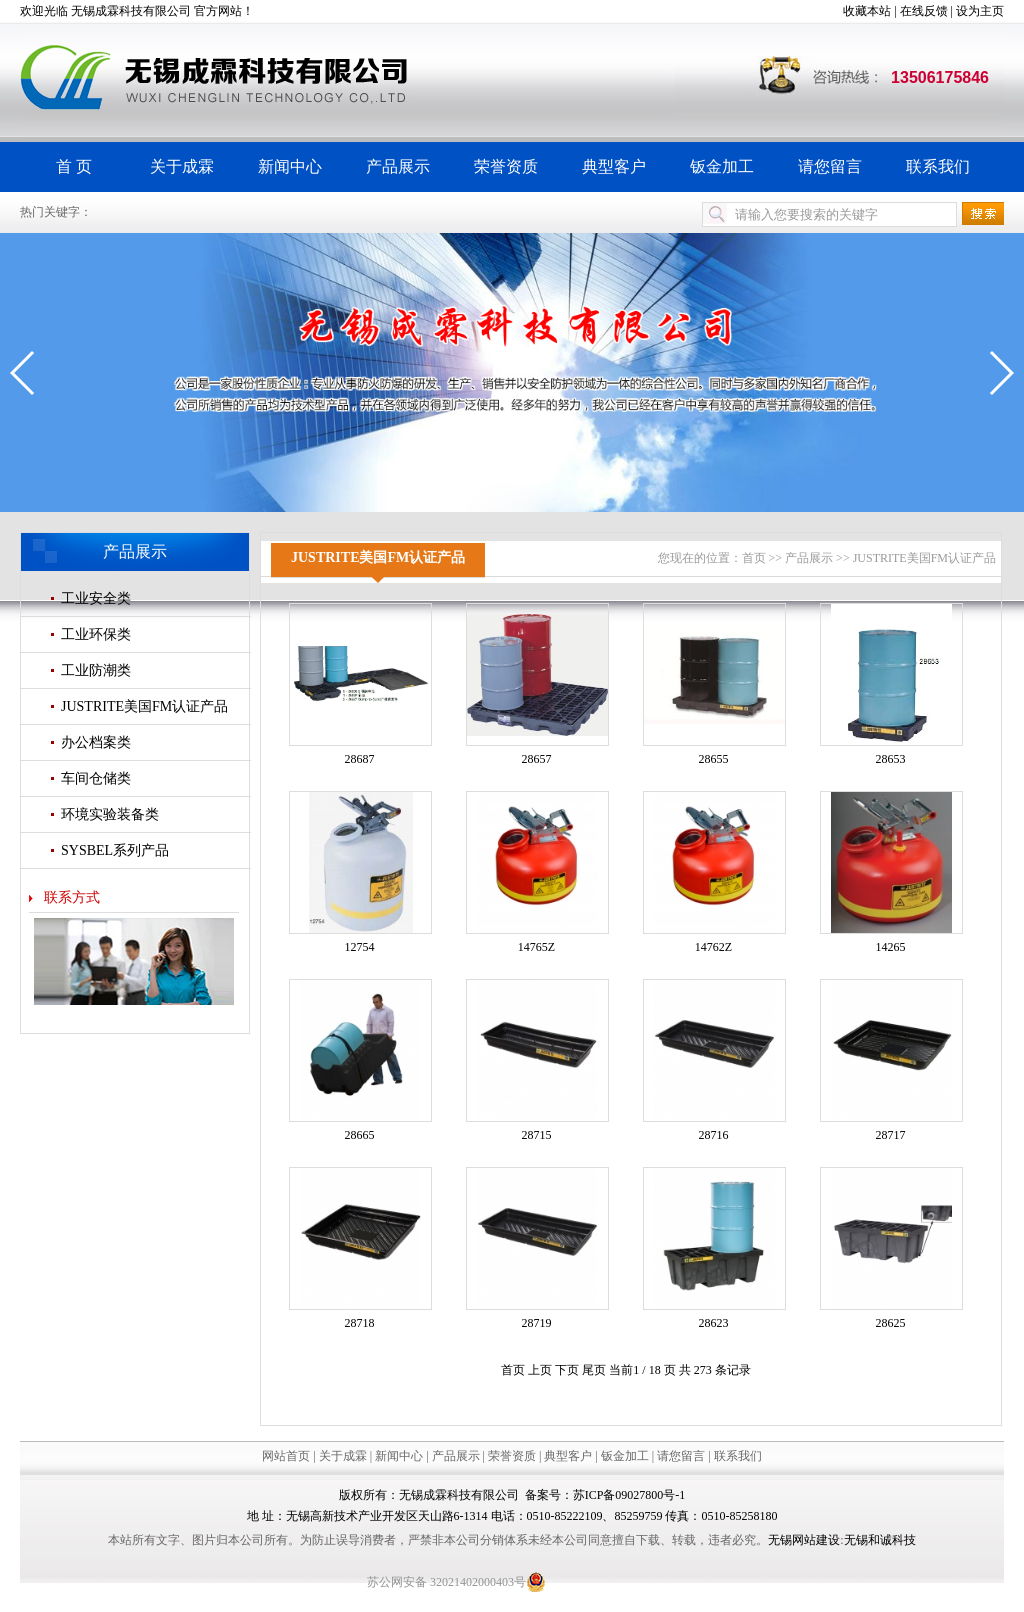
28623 (714, 1323)
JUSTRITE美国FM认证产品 (144, 706)
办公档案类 (96, 742)
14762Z (713, 947)
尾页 (594, 1370)
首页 (754, 558)
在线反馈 (924, 11)
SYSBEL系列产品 (115, 850)
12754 (360, 947)
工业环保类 (96, 634)
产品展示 (398, 166)
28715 (537, 1135)
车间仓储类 (96, 778)
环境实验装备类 (110, 814)
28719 (537, 1323)
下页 (567, 1370)
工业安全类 (96, 598)
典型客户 (614, 166)
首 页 (74, 166)
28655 (714, 759)
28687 (360, 759)
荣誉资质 (506, 166)
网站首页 (286, 1456)
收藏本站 (867, 11)
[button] (23, 373)
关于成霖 (182, 166)
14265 (891, 947)
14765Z (536, 947)
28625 (891, 1323)
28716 (714, 1135)
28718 (360, 1323)
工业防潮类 (96, 670)
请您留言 (830, 166)
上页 (540, 1370)
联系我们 (938, 166)
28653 (891, 759)
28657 (537, 759)
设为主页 (980, 11)
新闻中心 (290, 166)
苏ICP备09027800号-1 (629, 1495)
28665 (360, 1135)
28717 (891, 1135)
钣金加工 (722, 166)
